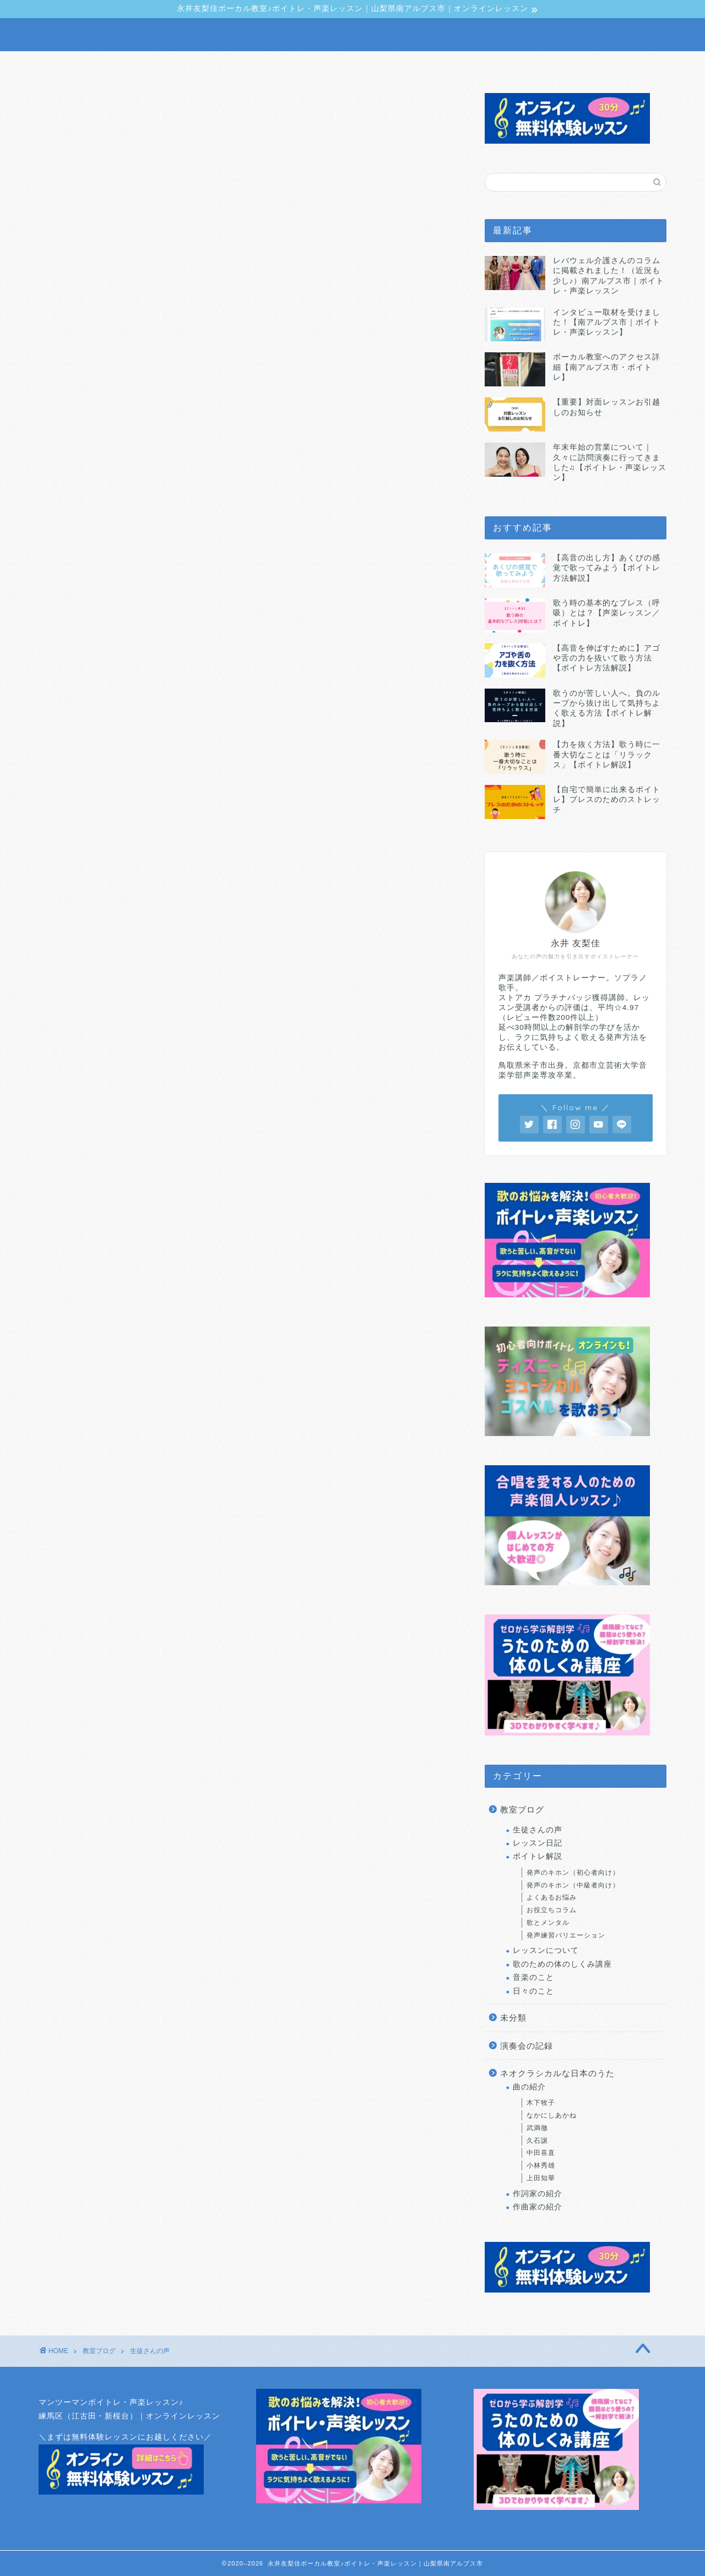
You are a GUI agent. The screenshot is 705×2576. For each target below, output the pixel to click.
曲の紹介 (529, 2087)
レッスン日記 (537, 1843)
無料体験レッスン (608, 65)
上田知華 (541, 2178)
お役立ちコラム (552, 1910)
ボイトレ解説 (537, 1856)
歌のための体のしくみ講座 (562, 1964)
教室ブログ (317, 65)
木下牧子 (541, 2102)
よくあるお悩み (552, 1897)
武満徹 (537, 2128)
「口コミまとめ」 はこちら (140, 1001)
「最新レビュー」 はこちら (350, 1001)
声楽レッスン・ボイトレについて (123, 65)
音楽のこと (533, 1977)
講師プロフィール (239, 65)
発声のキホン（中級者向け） (573, 1885)
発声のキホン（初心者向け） (573, 1872)
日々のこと (533, 1991)
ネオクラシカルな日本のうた (557, 2073)
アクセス (534, 65)
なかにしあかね (552, 2115)
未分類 (513, 2017)
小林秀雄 (541, 2165)
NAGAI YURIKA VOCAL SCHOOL (353, 34)
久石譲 (537, 2140)
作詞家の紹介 (537, 2194)
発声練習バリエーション (566, 1935)
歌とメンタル (548, 1922)
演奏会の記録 (526, 2045)
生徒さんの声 (387, 65)
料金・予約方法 (465, 65)
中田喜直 (541, 2153)
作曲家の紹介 (537, 2207)
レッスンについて (546, 1951)
